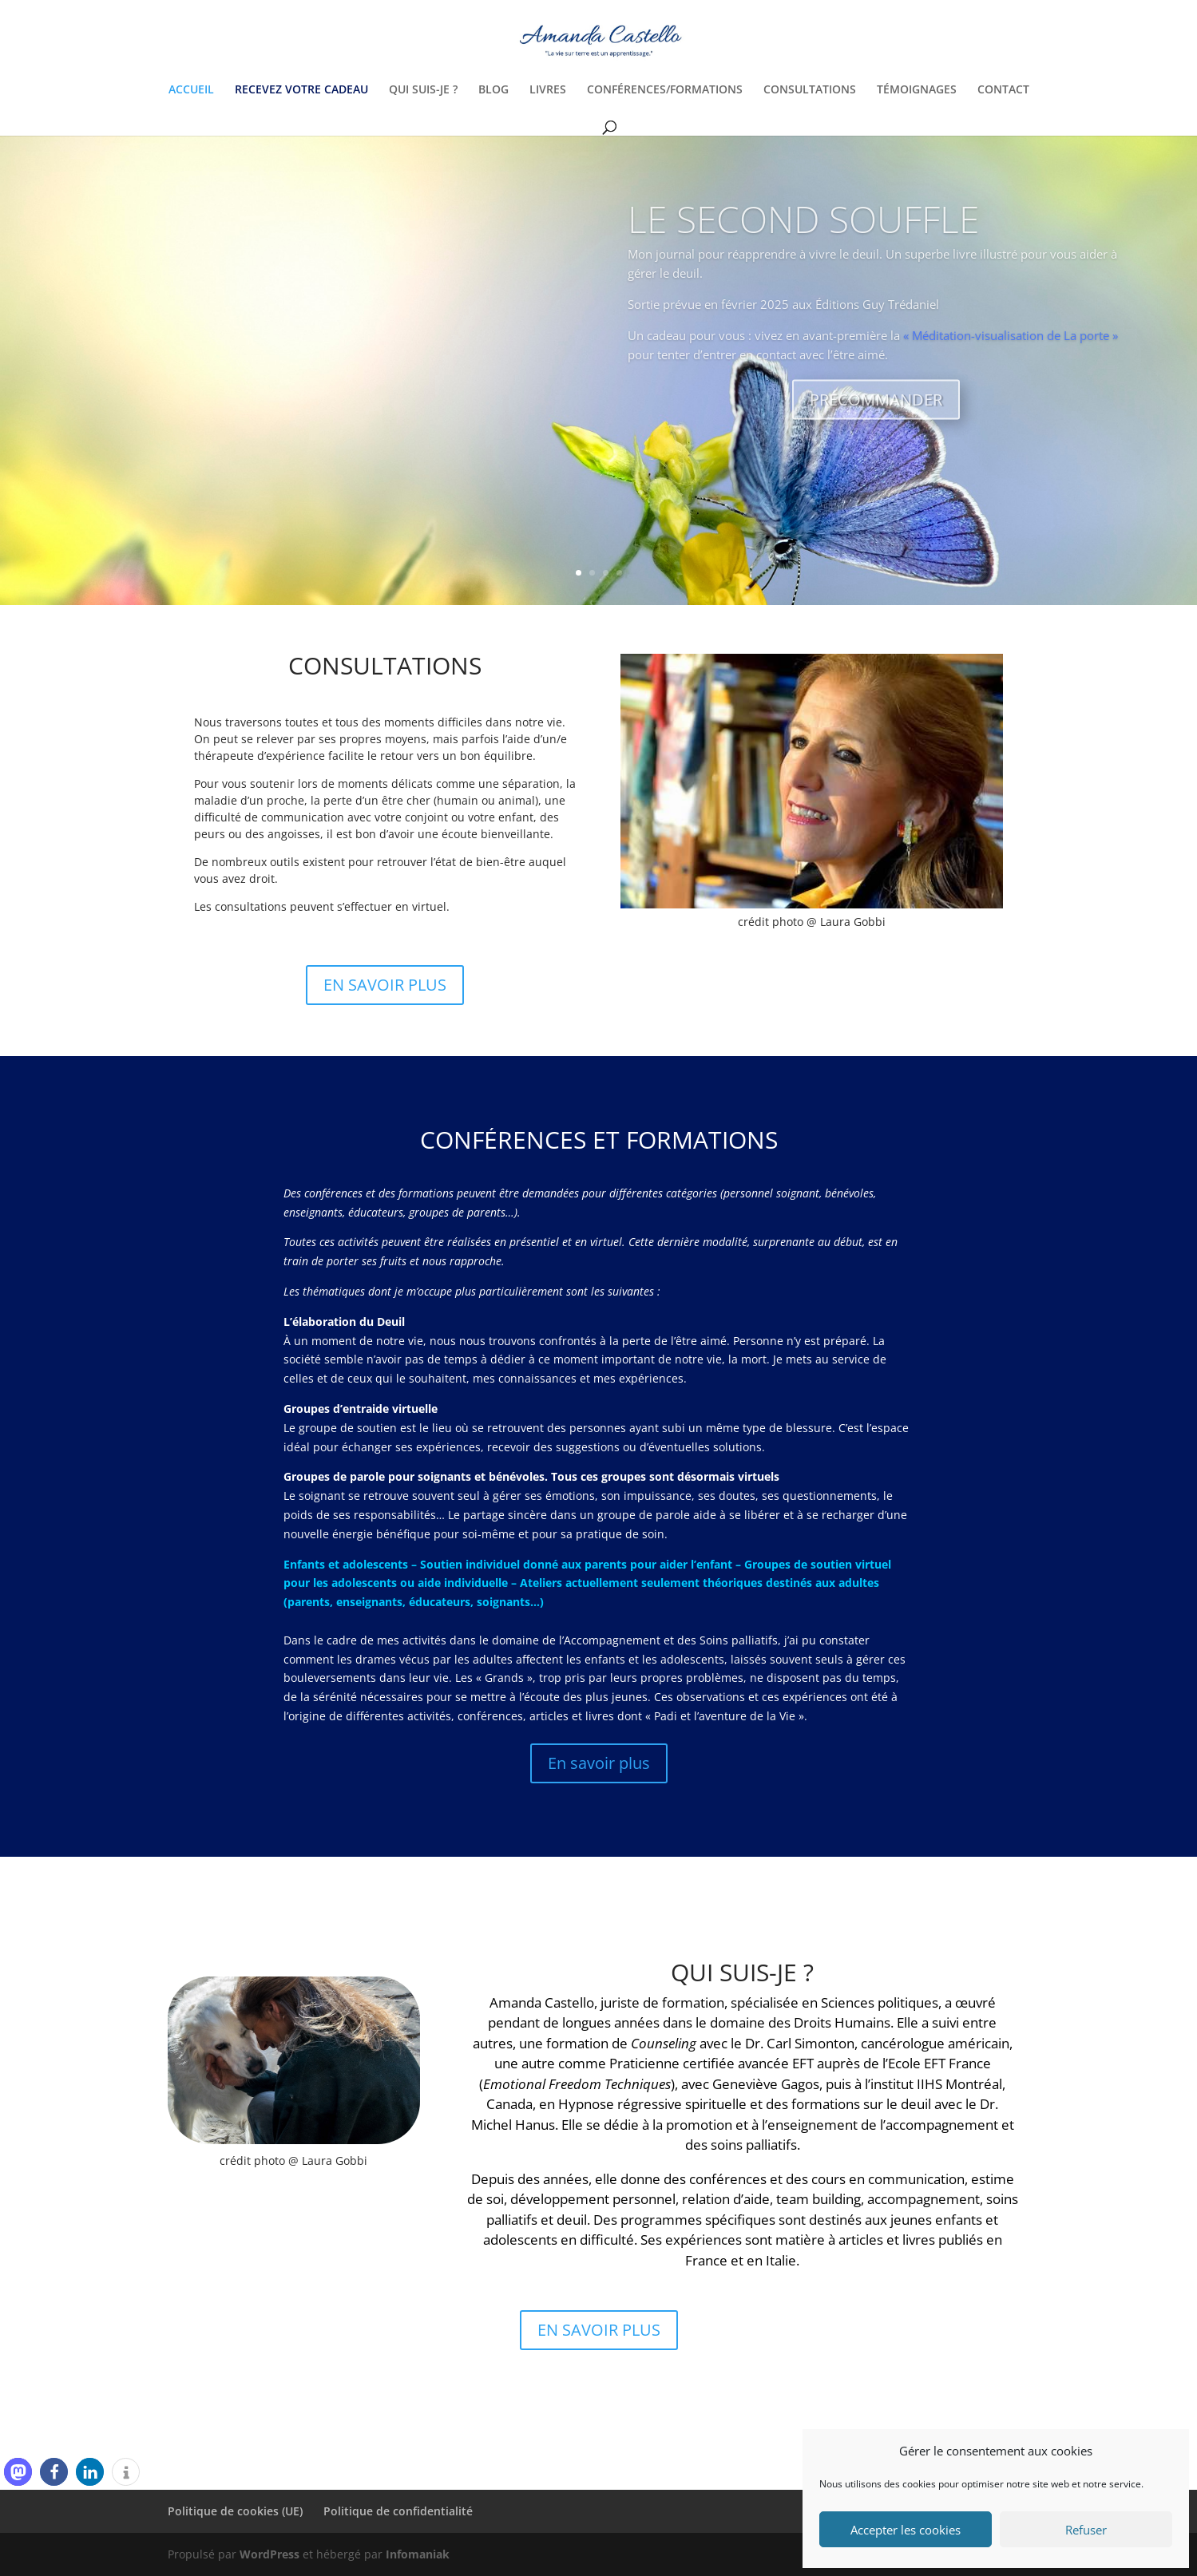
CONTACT (1003, 90)
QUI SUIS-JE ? (423, 90)
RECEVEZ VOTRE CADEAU (301, 90)
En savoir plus (599, 1763)
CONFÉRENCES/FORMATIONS (665, 90)
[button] (18, 2472)
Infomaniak (418, 2554)
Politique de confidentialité (398, 2511)
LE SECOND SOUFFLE (803, 241)
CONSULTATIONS (809, 90)
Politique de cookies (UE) (235, 2511)
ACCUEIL (191, 90)
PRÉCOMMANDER (876, 422)
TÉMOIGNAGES (917, 90)
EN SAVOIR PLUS (384, 984)
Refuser (1086, 2530)
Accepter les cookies (905, 2530)
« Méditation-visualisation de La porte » (1010, 357)
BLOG (493, 90)
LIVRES (547, 90)
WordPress (269, 2554)
